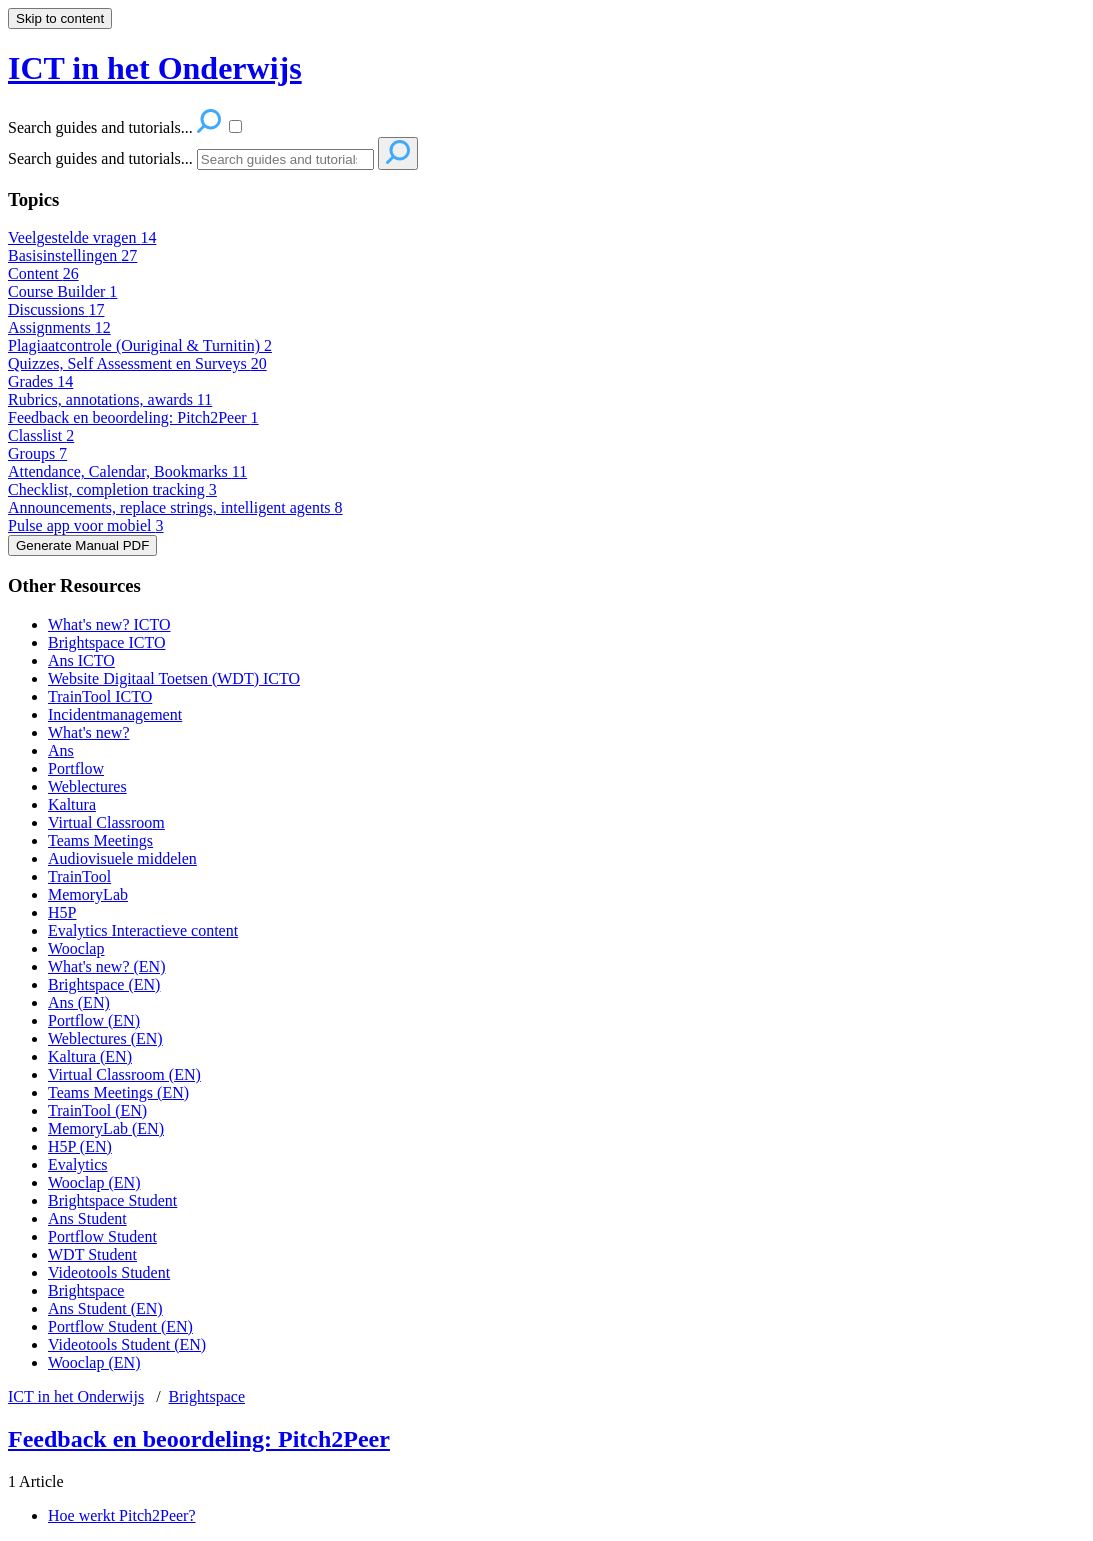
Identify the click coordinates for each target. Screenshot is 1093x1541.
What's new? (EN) (107, 966)
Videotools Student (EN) (127, 1344)
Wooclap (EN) (94, 1182)
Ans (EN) (79, 1002)
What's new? (89, 732)
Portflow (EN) (94, 1020)
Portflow (76, 768)
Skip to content (60, 18)
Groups (37, 453)
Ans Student (87, 1218)
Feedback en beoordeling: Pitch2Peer (133, 417)
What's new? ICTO (109, 624)
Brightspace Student (112, 1200)
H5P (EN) (80, 1146)
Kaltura (72, 804)
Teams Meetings (100, 840)
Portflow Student (102, 1236)
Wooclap (76, 948)
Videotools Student (109, 1272)
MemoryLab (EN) (106, 1128)
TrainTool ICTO (100, 696)
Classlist (41, 435)
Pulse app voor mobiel (86, 525)
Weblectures (87, 786)
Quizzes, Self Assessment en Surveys (137, 363)
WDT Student (92, 1254)
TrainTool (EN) (97, 1110)
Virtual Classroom (106, 822)
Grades (40, 381)
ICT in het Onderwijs (76, 1396)
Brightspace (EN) (104, 984)
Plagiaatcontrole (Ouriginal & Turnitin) (140, 345)
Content (43, 273)
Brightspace (86, 1290)
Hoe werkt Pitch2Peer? (122, 1515)
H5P (62, 912)
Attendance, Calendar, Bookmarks (127, 471)
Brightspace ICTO (106, 642)
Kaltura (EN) (90, 1056)
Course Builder (62, 291)
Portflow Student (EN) (120, 1326)
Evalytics (78, 1164)
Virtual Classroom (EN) (124, 1074)
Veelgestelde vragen (82, 237)
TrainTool (79, 876)
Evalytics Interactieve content (143, 930)
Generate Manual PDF (82, 545)
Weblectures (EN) (105, 1038)
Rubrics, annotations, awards (110, 399)
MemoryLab (88, 894)
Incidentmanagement (115, 714)
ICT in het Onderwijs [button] (155, 68)
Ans (61, 750)
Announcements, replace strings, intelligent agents (175, 507)
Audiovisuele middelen (122, 858)
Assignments (59, 327)
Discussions (56, 309)
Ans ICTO (81, 660)
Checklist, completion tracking (112, 489)
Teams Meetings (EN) (118, 1092)
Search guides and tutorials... (100, 158)
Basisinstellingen (72, 255)
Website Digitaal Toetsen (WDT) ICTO (174, 678)
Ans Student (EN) (105, 1308)
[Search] (285, 159)
